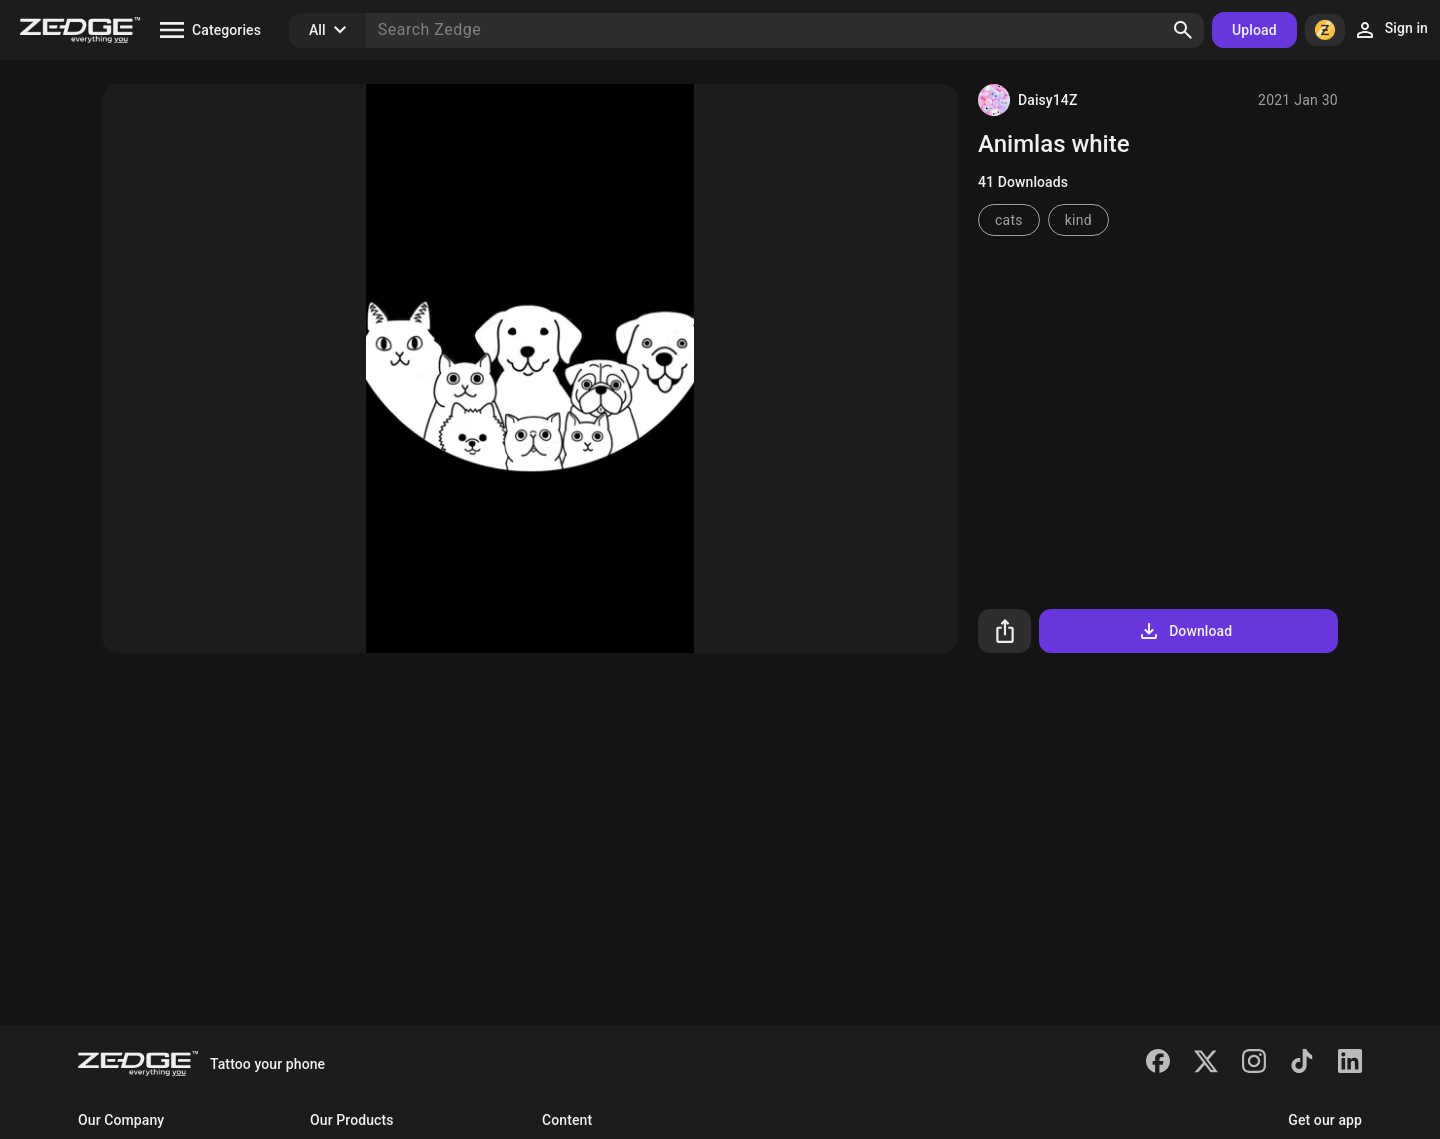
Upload (1254, 30)
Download (1184, 631)
